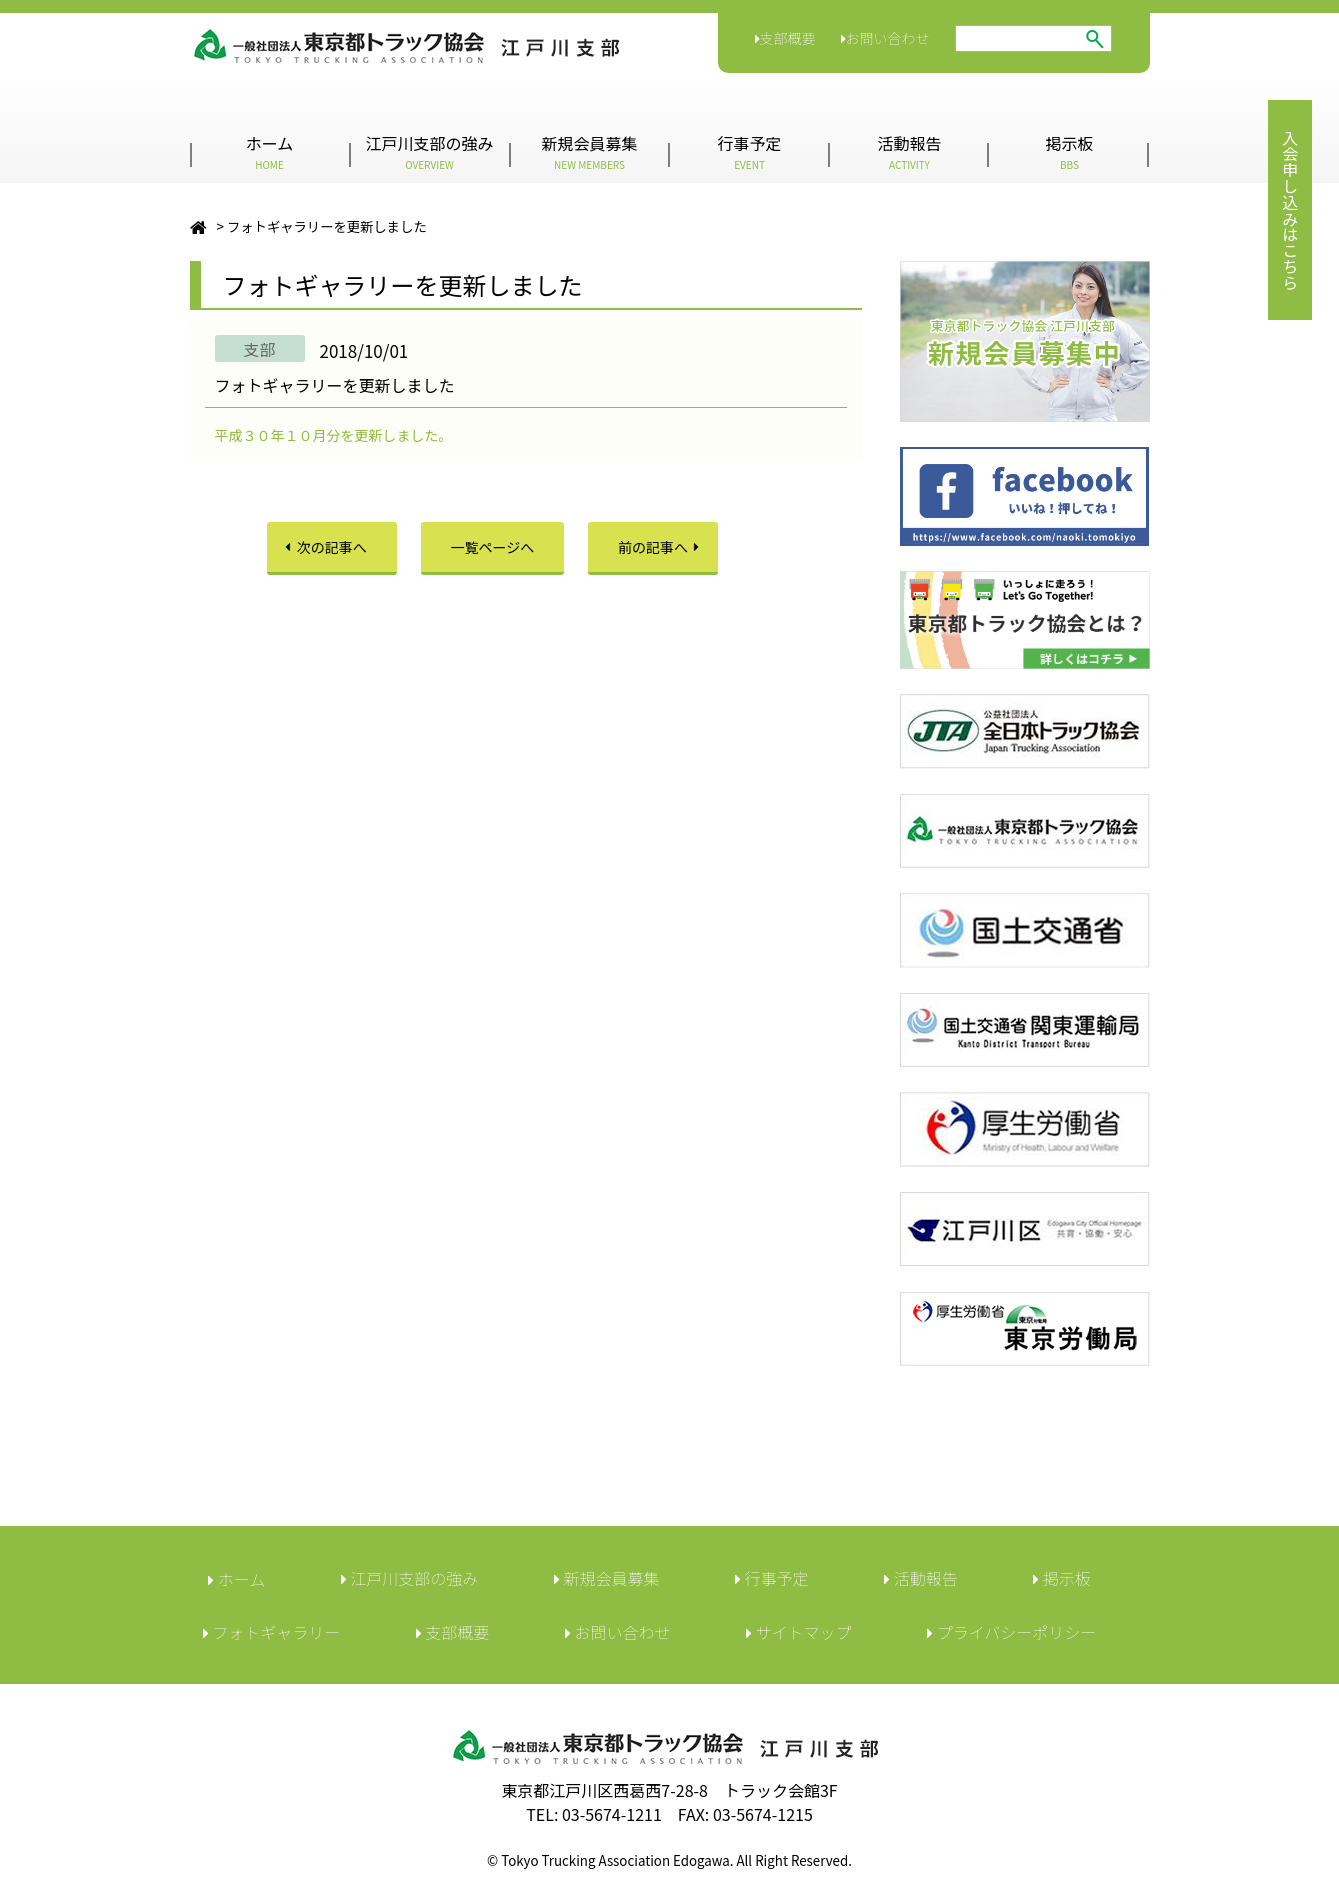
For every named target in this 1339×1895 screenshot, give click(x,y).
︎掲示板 (1062, 1578)
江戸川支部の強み (429, 151)
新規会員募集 (589, 151)
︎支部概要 (453, 1632)
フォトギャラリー (272, 1632)
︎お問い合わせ (618, 1632)
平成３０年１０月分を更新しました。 (334, 435)
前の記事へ (653, 547)
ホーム (270, 151)
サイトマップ (799, 1632)
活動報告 (909, 151)
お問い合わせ (885, 38)
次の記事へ (332, 547)
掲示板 (1069, 151)
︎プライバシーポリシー (1011, 1632)
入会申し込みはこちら (1290, 210)
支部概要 (785, 38)
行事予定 (749, 151)
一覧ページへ (493, 547)
